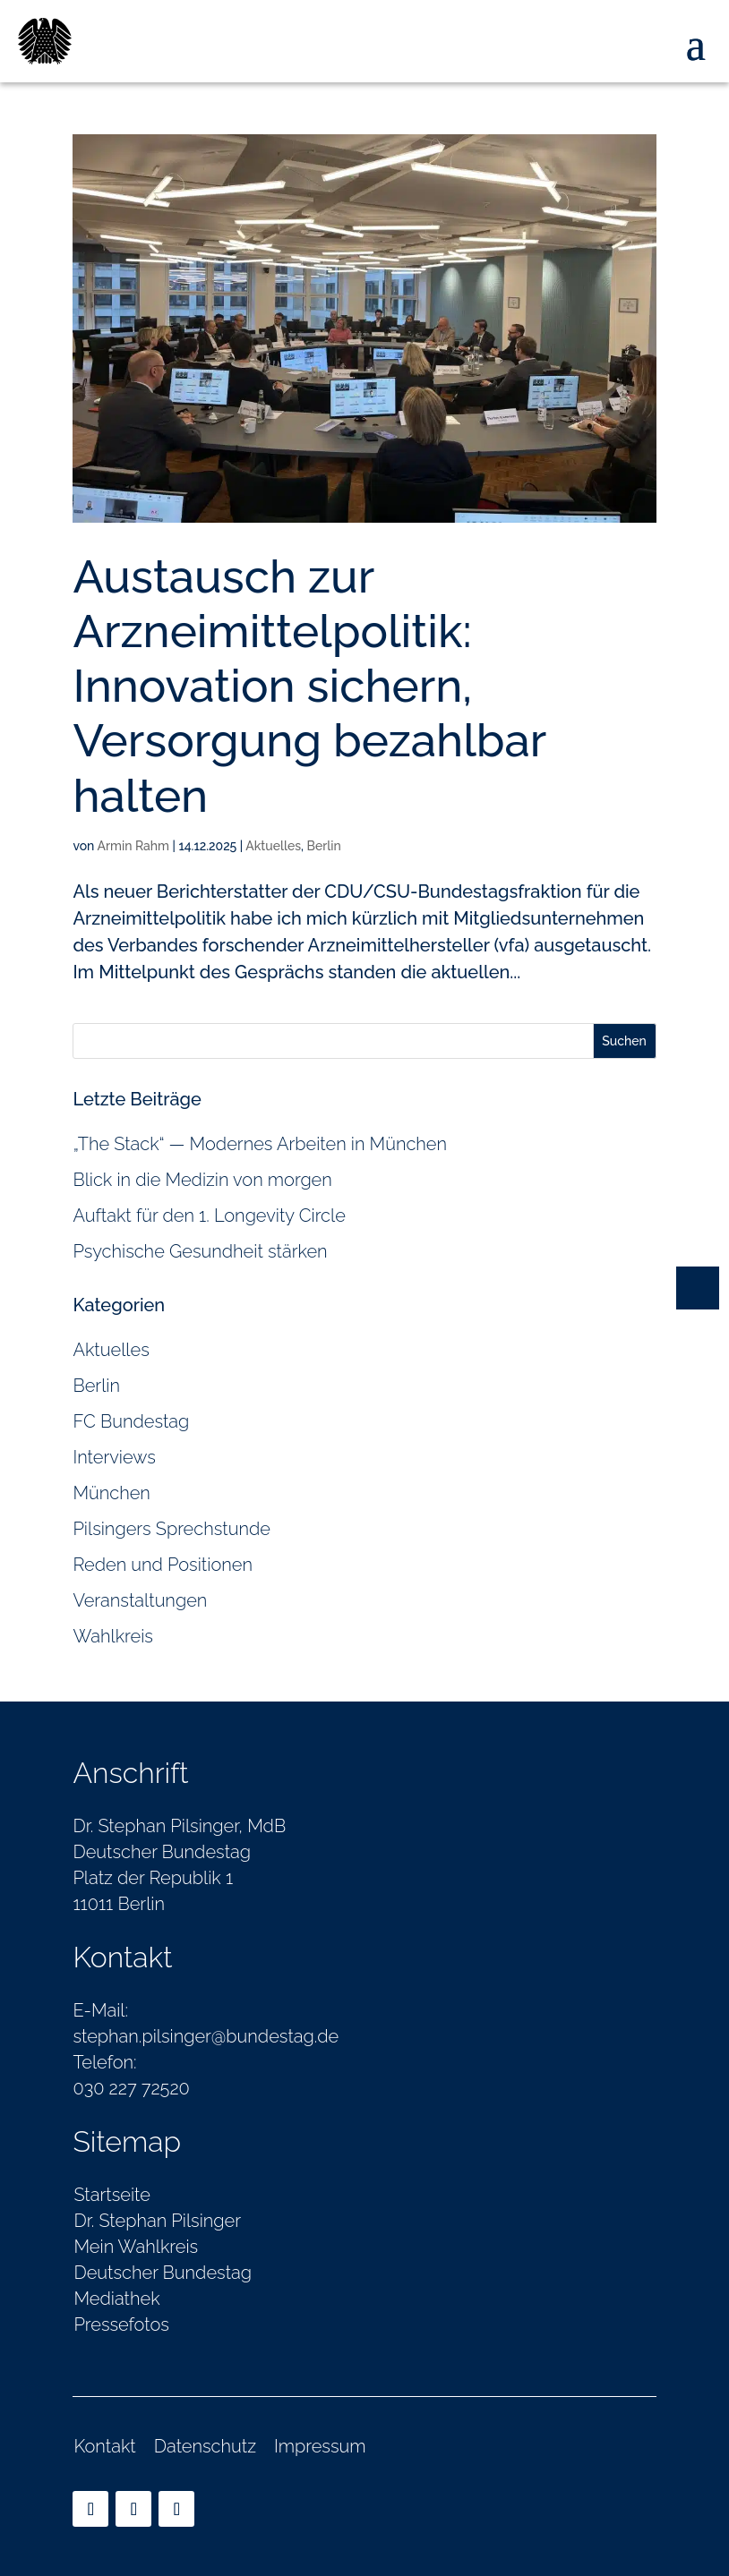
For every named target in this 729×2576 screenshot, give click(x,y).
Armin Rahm (133, 846)
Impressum (320, 2446)
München (111, 1493)
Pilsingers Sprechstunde (171, 1529)
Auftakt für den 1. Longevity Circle (209, 1215)
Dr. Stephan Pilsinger (157, 2220)
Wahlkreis (113, 1636)
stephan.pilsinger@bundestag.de (206, 2036)
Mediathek (116, 2298)
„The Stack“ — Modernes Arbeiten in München (260, 1144)
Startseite (111, 2194)
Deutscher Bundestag (162, 2272)
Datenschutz (205, 2446)
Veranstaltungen (140, 1600)
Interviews (114, 1457)
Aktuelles (273, 846)
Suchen (624, 1041)
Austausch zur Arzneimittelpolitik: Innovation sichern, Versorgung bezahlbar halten (309, 686)
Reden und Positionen (163, 1564)
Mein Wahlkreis (135, 2246)
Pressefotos (120, 2324)
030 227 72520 (131, 2088)
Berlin (324, 846)
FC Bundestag (131, 1421)
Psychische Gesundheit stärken (200, 1251)
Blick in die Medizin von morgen (202, 1179)
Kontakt (104, 2446)
